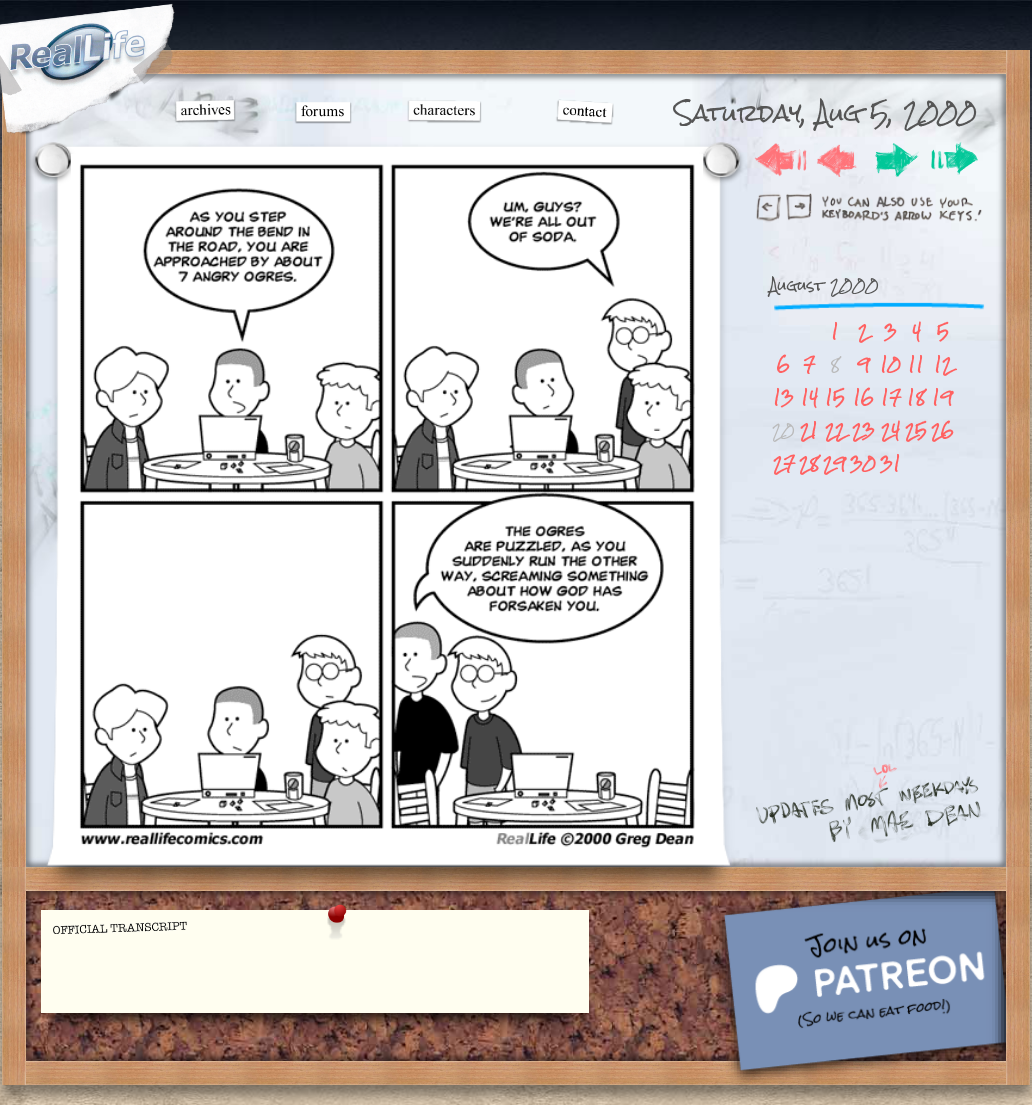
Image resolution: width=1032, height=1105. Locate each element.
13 (783, 397)
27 (784, 463)
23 (863, 430)
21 (809, 430)
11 (916, 364)
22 (835, 430)
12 (943, 364)
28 (809, 463)
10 (890, 364)
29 (834, 463)
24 (890, 430)
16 (863, 397)
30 (863, 463)
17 (891, 397)
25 (916, 430)
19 (942, 397)
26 (942, 430)
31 (890, 463)
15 (835, 397)
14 (809, 397)
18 (916, 397)
